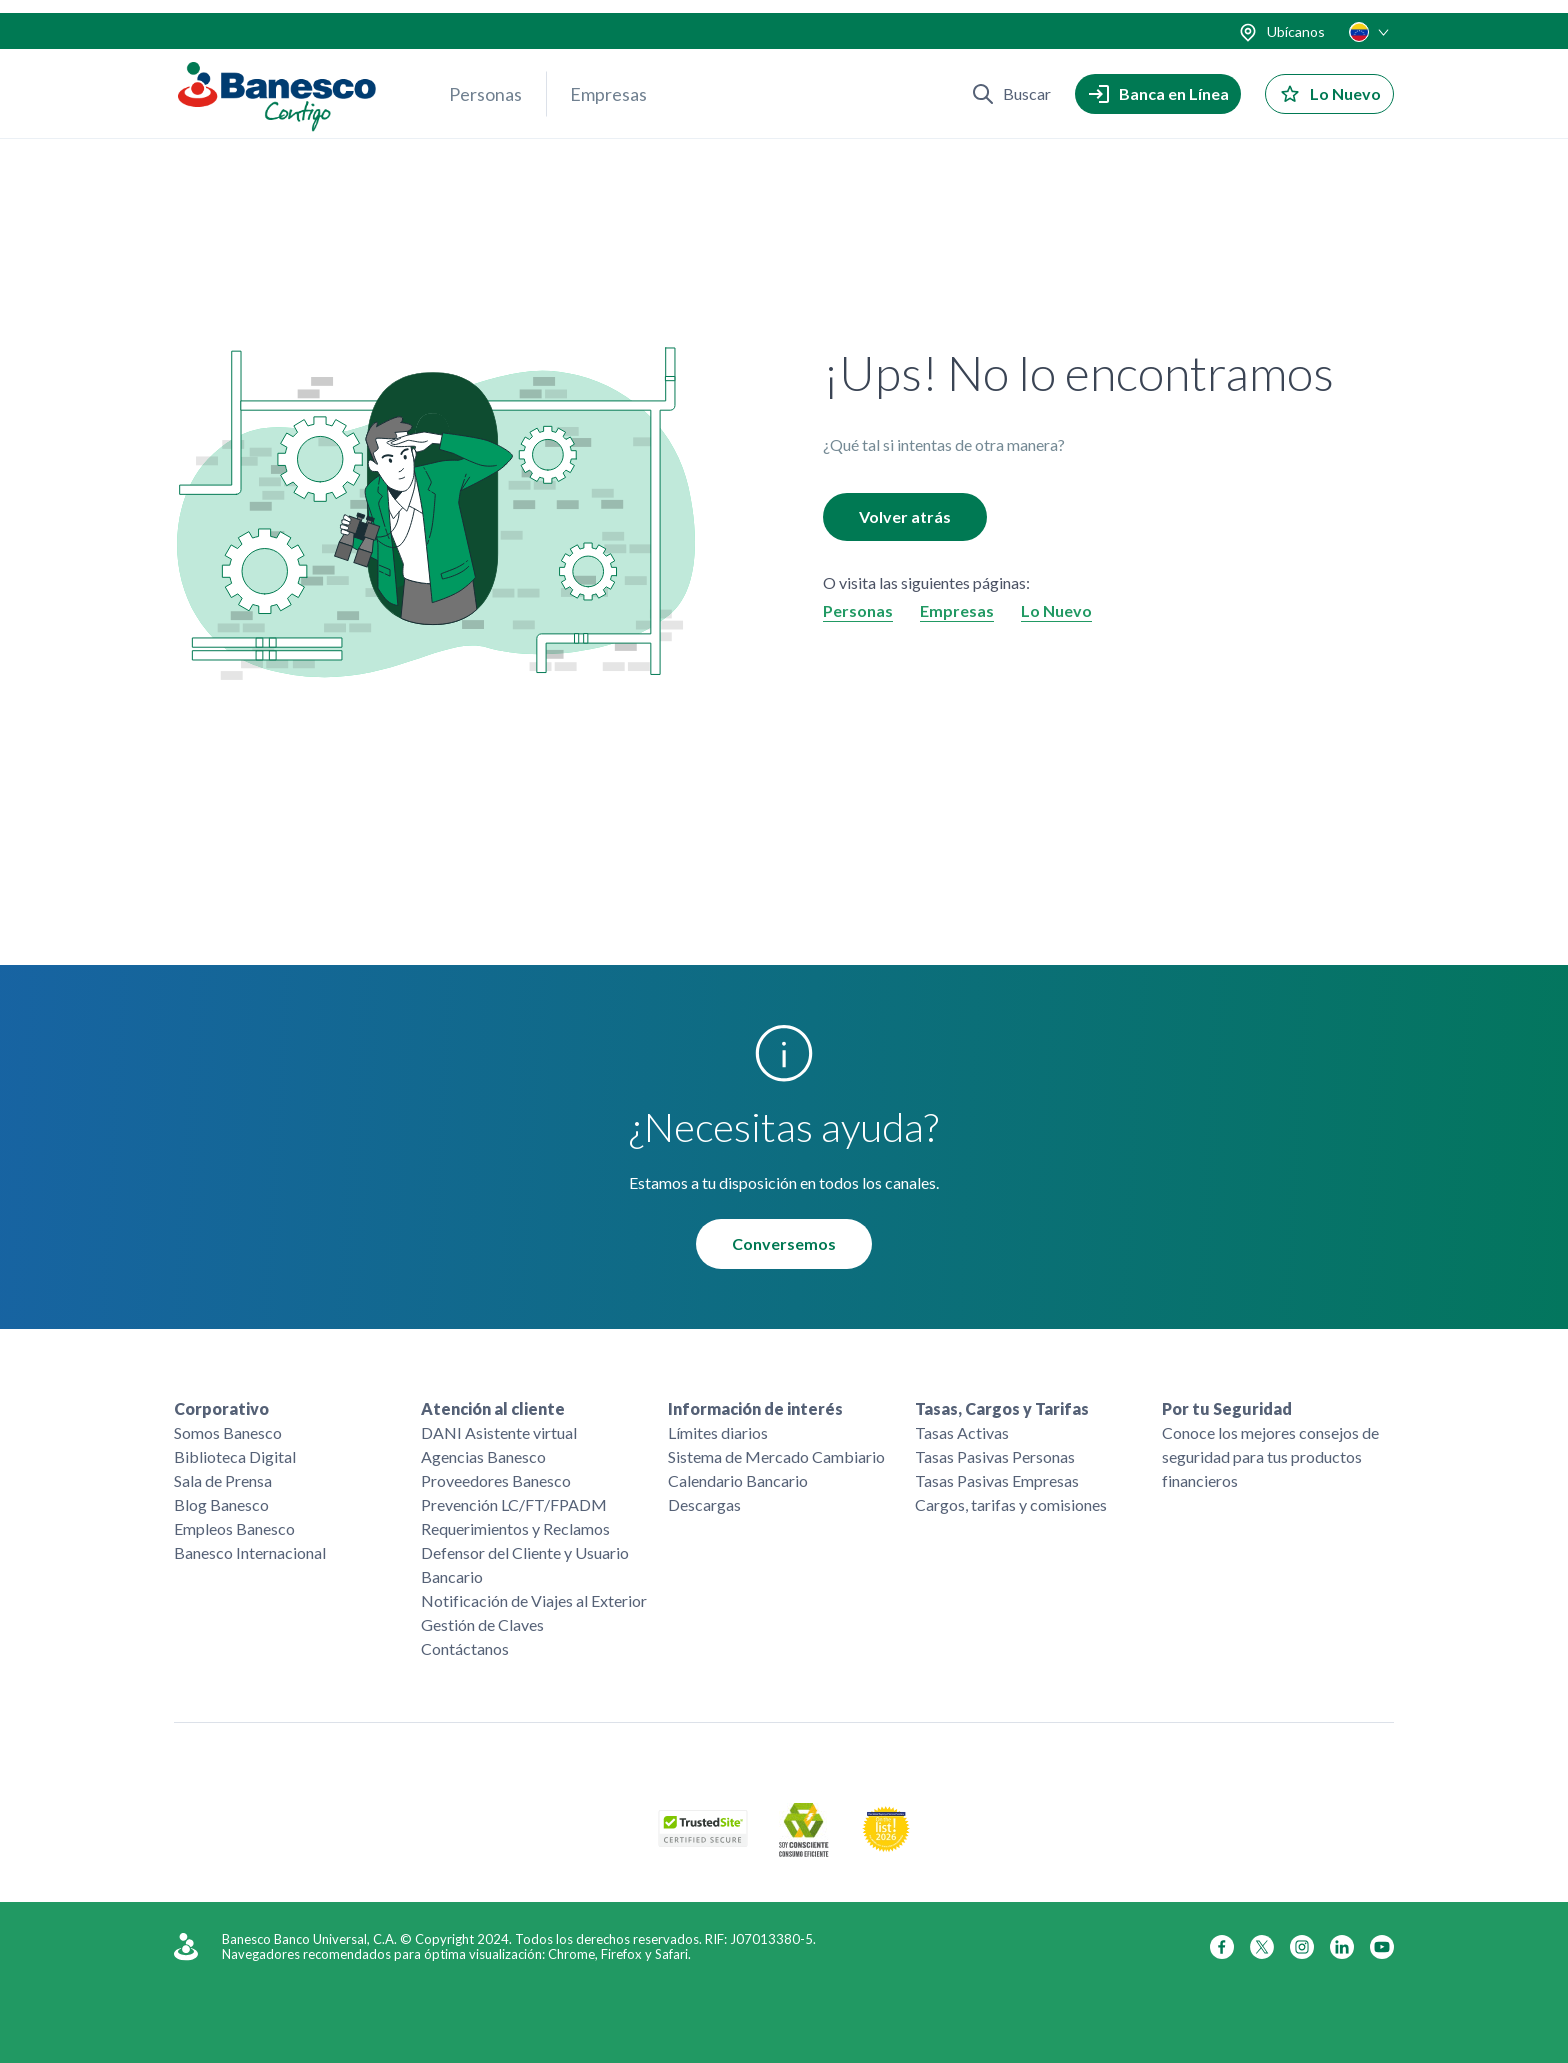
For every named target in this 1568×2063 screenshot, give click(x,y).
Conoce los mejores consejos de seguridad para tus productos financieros (1270, 1456)
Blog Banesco (221, 1504)
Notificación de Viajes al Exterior (534, 1600)
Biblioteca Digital (235, 1456)
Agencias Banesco (483, 1456)
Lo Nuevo (1056, 611)
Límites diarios (718, 1432)
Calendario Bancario (738, 1480)
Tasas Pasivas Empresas (997, 1480)
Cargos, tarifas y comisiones (1011, 1504)
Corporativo (221, 1408)
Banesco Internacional (250, 1552)
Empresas (608, 81)
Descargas (704, 1504)
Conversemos (784, 1244)
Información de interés (755, 1408)
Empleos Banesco (234, 1528)
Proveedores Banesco (496, 1480)
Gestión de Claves (482, 1624)
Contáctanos (465, 1648)
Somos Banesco (228, 1432)
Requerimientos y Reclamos (515, 1528)
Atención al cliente (493, 1408)
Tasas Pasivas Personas (995, 1456)
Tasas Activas (962, 1432)
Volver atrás (905, 517)
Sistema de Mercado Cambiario (776, 1456)
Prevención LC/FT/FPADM (514, 1504)
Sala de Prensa (223, 1480)
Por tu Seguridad (1227, 1408)
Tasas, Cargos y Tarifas (1002, 1408)
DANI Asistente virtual (499, 1432)
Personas (485, 81)
